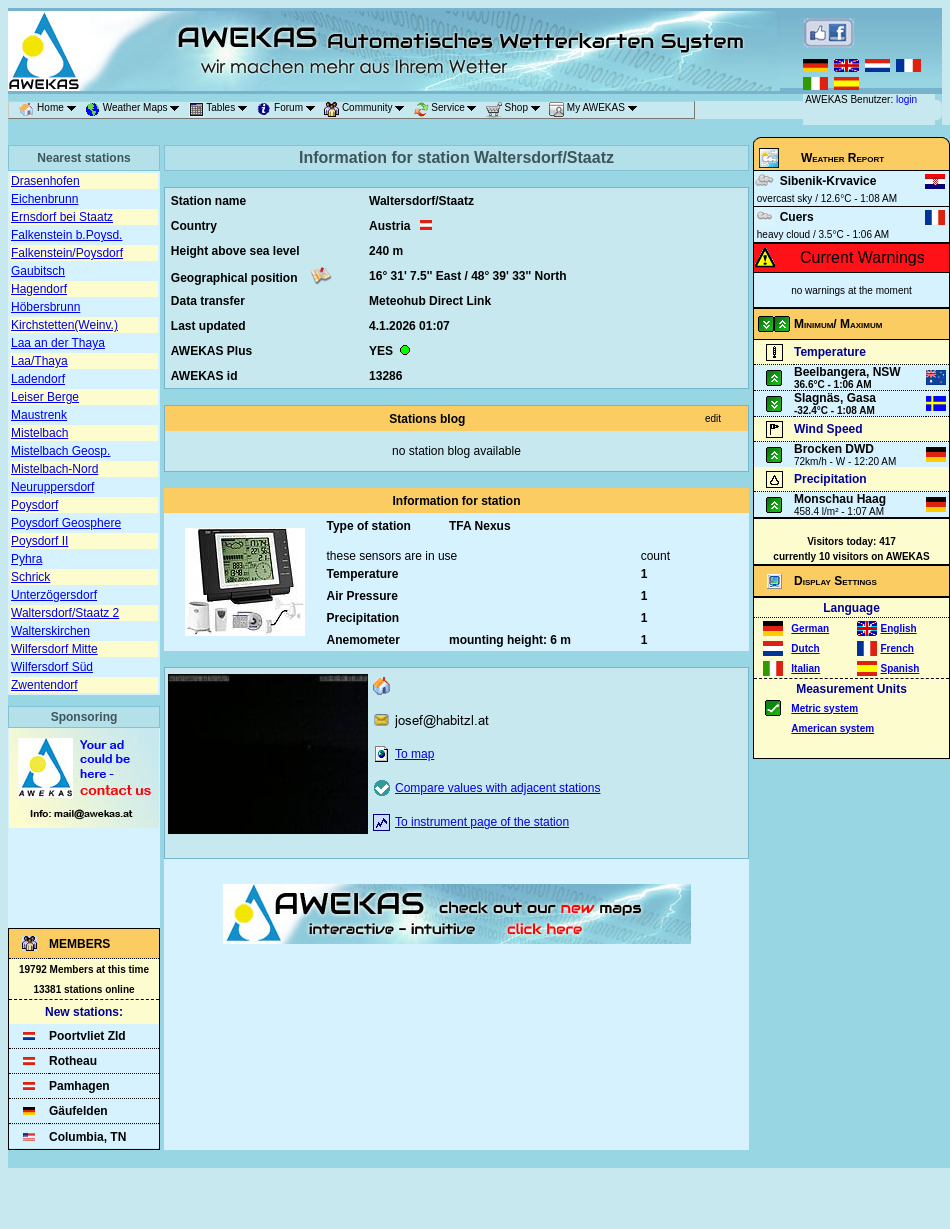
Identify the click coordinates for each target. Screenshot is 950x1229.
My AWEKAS (596, 110)
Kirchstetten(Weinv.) (64, 325)
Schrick (30, 577)
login (906, 99)
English (899, 628)
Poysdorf (34, 505)
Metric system (824, 708)
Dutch (805, 648)
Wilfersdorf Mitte (54, 649)
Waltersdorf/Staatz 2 (65, 613)
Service (449, 110)
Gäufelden (78, 1111)
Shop (516, 110)
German (810, 628)
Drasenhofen (45, 181)
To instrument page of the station (482, 822)
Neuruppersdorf (52, 487)
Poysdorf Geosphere (66, 523)
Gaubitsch (38, 271)
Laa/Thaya (39, 361)
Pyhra (26, 559)
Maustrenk (39, 415)
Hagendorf (39, 289)
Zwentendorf (44, 685)
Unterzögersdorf (54, 595)
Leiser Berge (45, 397)
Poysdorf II (39, 541)
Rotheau (73, 1061)
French (897, 648)
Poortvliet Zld (87, 1036)
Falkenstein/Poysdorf (67, 253)
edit (713, 418)
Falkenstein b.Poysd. (66, 235)
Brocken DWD (834, 449)
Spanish (900, 668)
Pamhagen (79, 1086)
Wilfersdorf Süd (52, 667)
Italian (805, 668)
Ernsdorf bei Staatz (62, 217)
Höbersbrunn (45, 307)
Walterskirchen (50, 631)
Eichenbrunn (44, 199)
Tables (222, 110)
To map (414, 754)
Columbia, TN (87, 1137)
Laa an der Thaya (58, 343)
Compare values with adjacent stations (497, 788)
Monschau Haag (840, 499)
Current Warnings (862, 257)
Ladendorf (38, 379)
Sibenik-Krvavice (828, 181)
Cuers (797, 217)
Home (51, 110)
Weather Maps (136, 110)
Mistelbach (39, 433)
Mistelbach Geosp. (60, 451)
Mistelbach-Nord (54, 469)
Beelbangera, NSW (847, 372)
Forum (289, 110)
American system (832, 728)
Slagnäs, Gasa (835, 398)
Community (367, 110)
